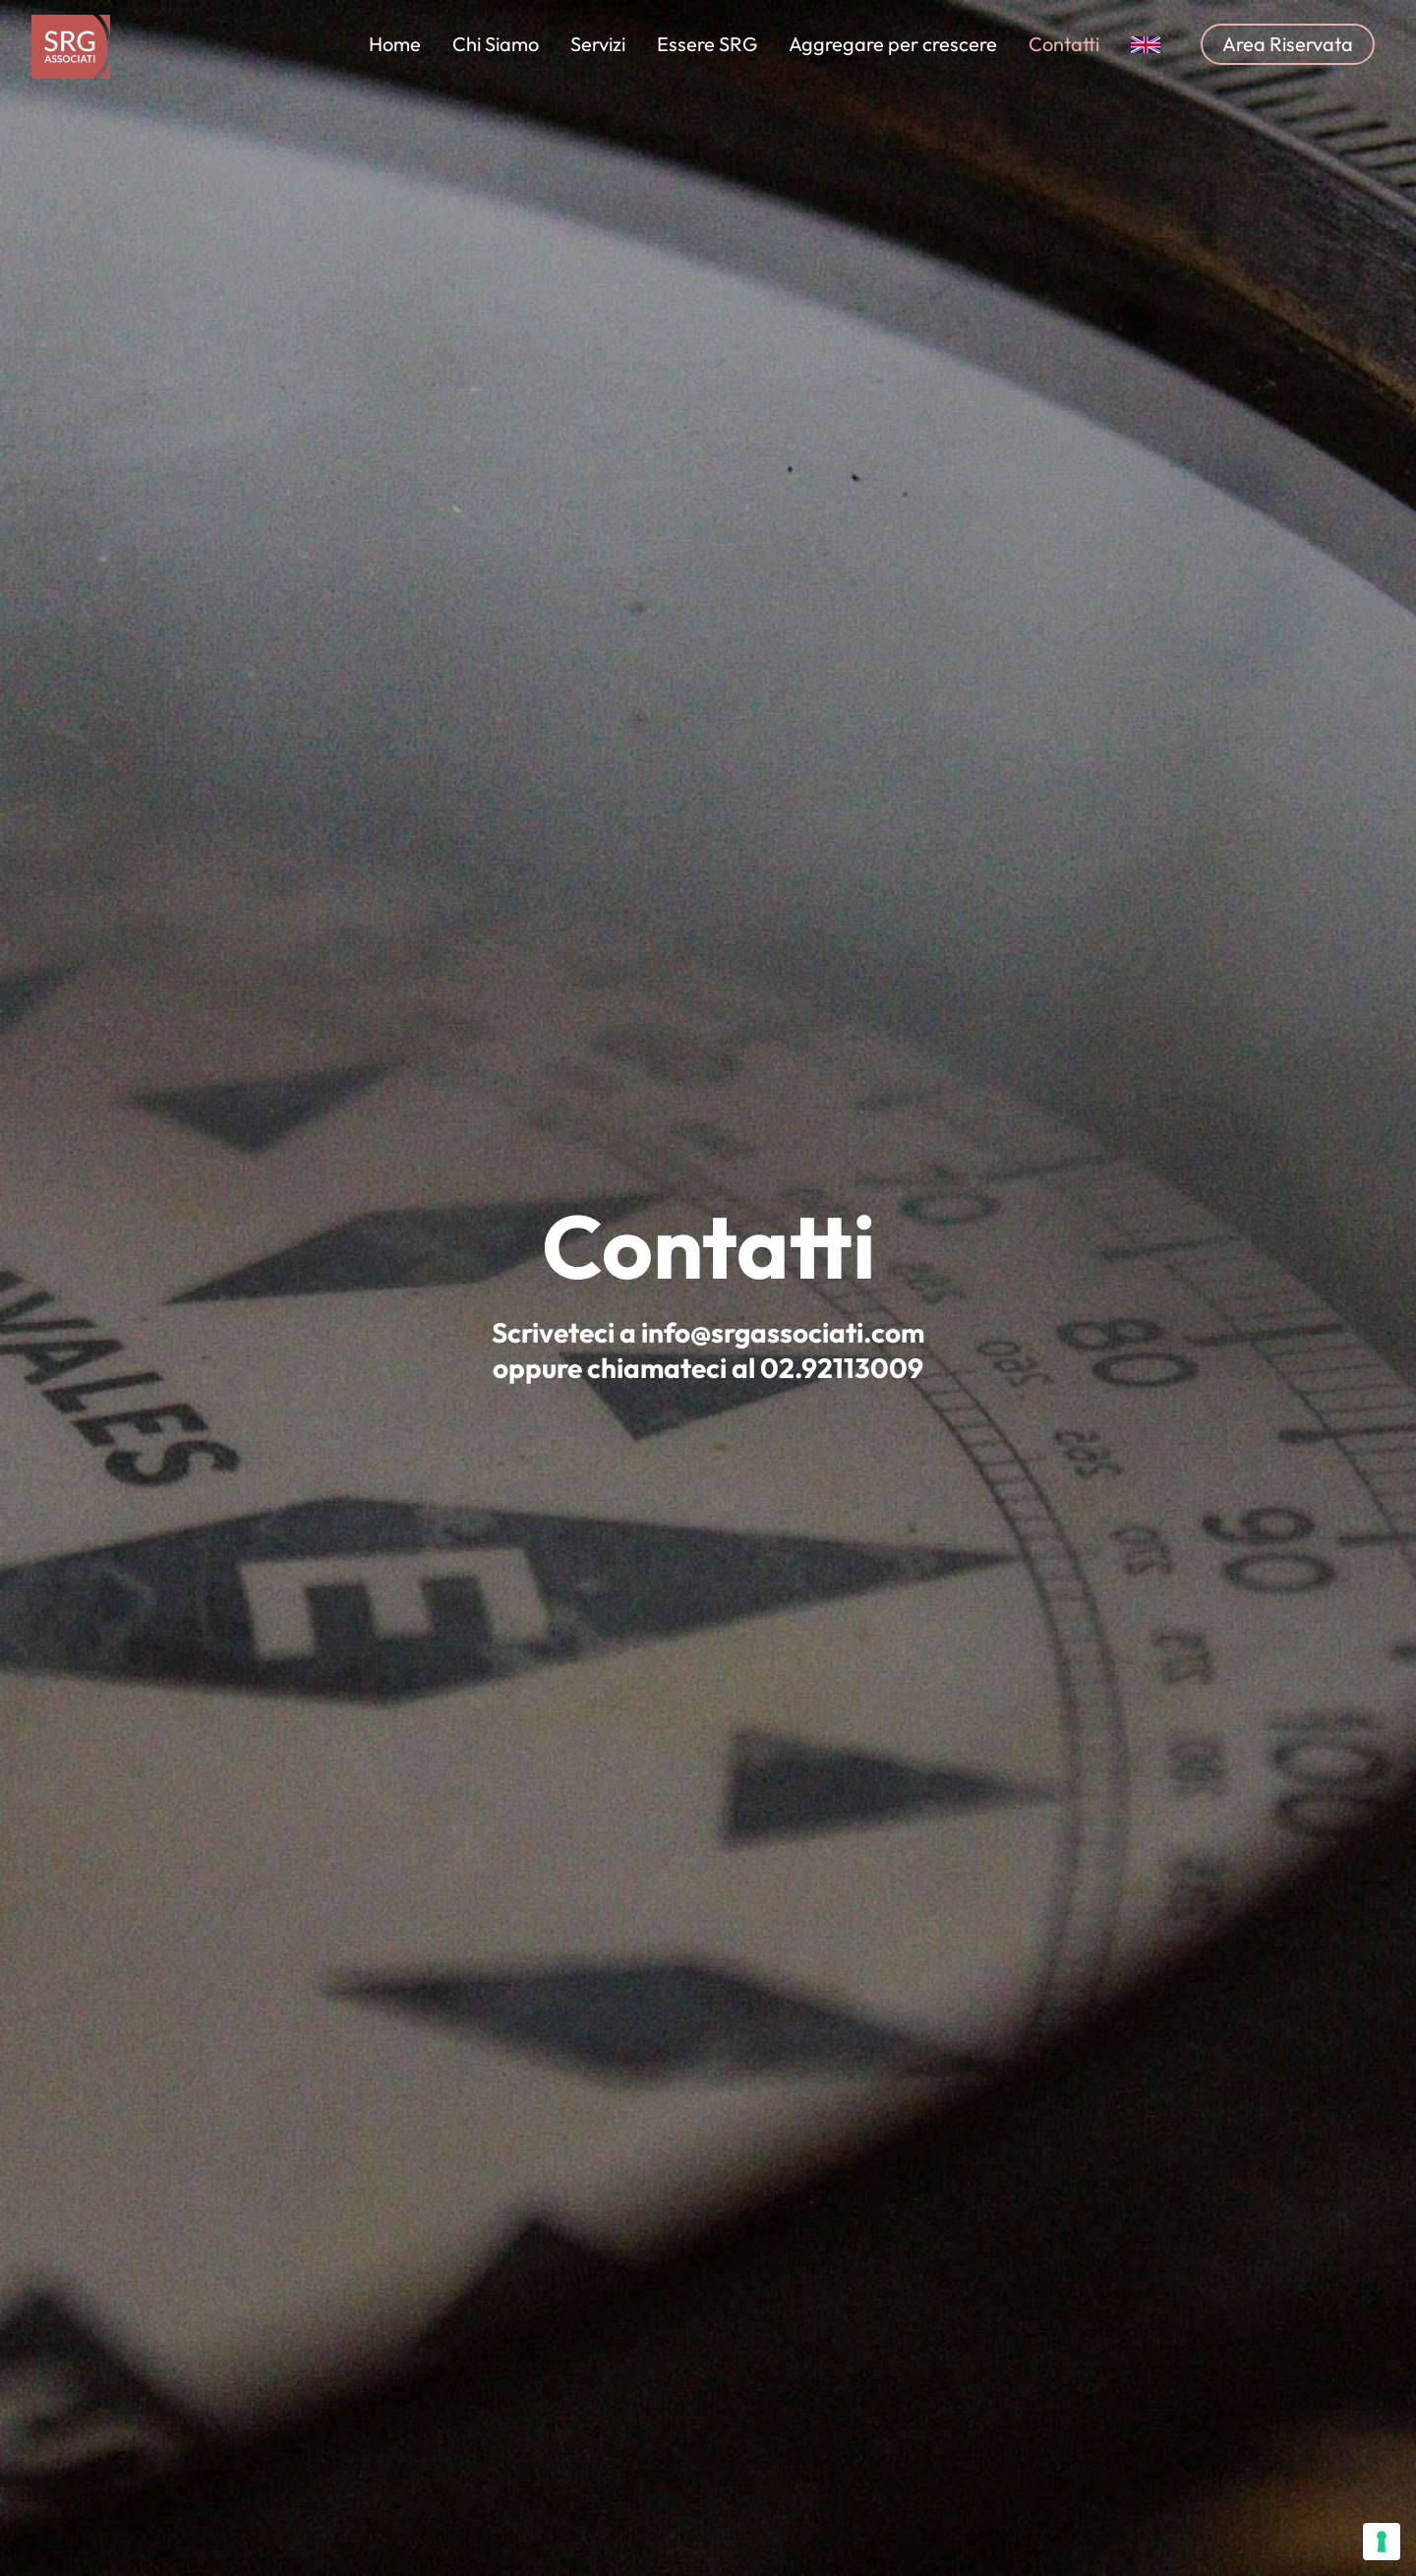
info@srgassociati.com (782, 1331)
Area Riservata (1287, 43)
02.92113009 (841, 1366)
